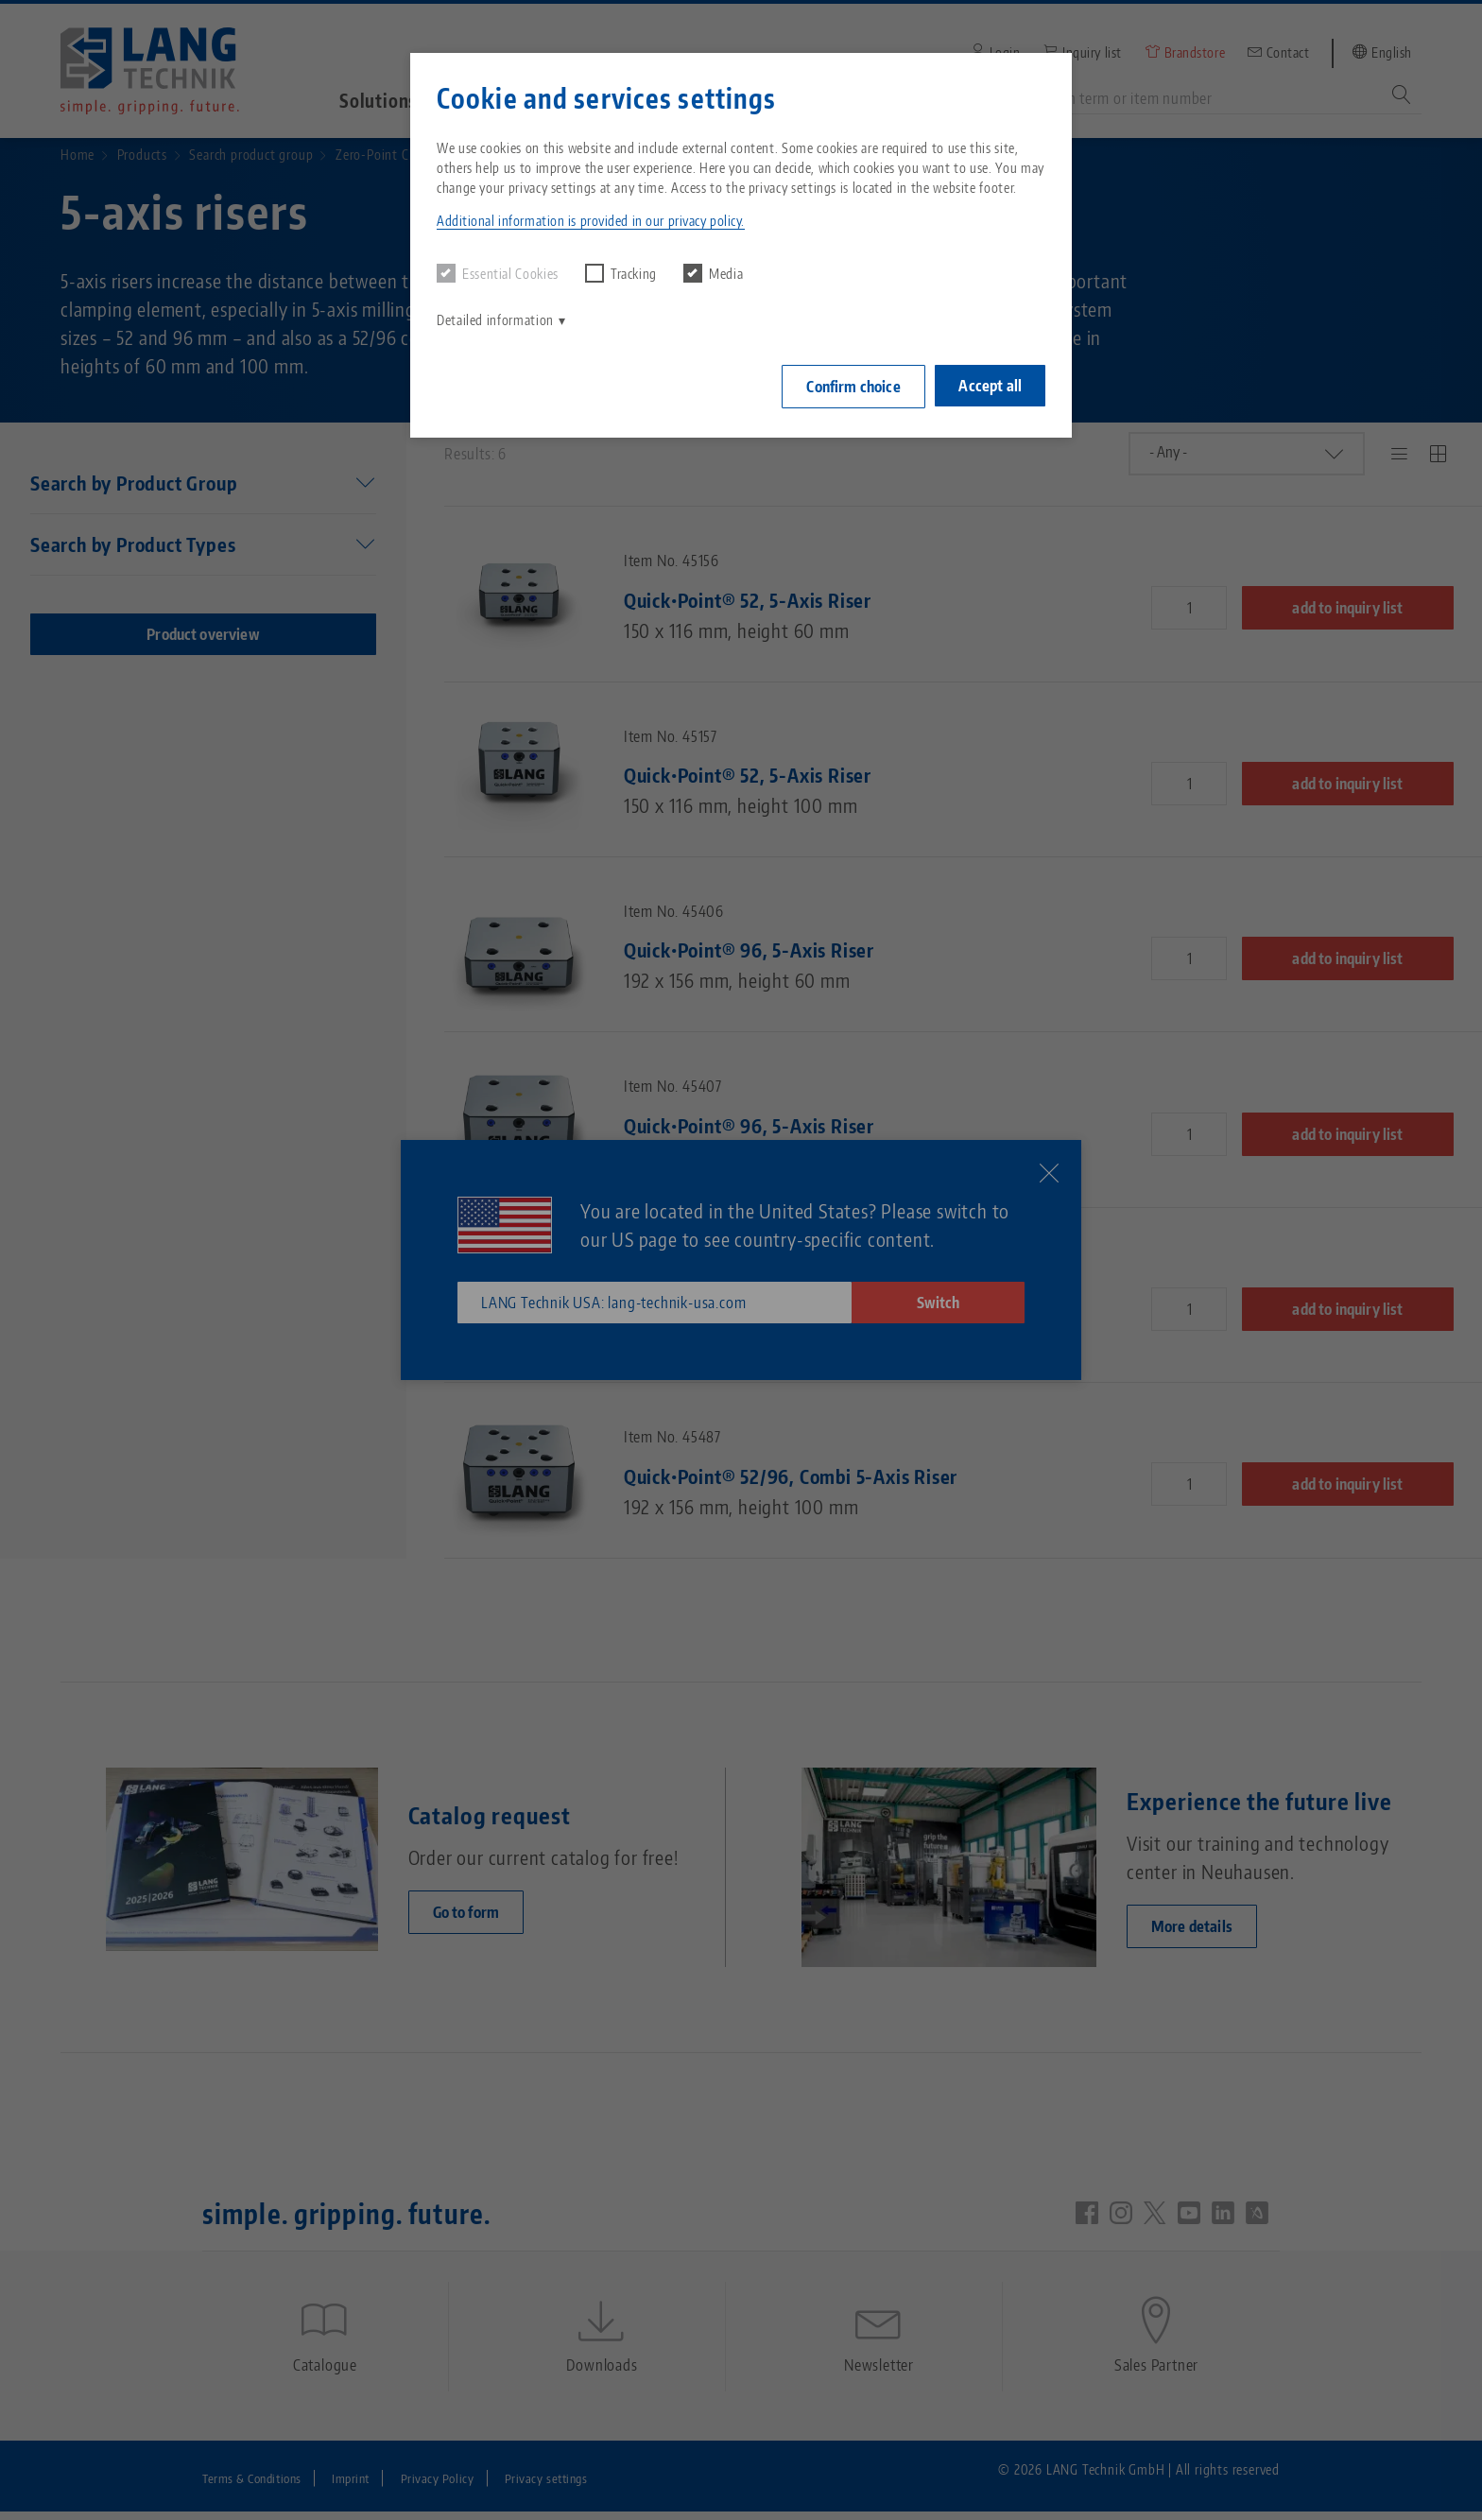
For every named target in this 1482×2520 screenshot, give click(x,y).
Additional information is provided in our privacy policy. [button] (591, 221)
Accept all (990, 383)
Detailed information (495, 320)
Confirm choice (848, 384)
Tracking (621, 273)
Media (713, 273)
